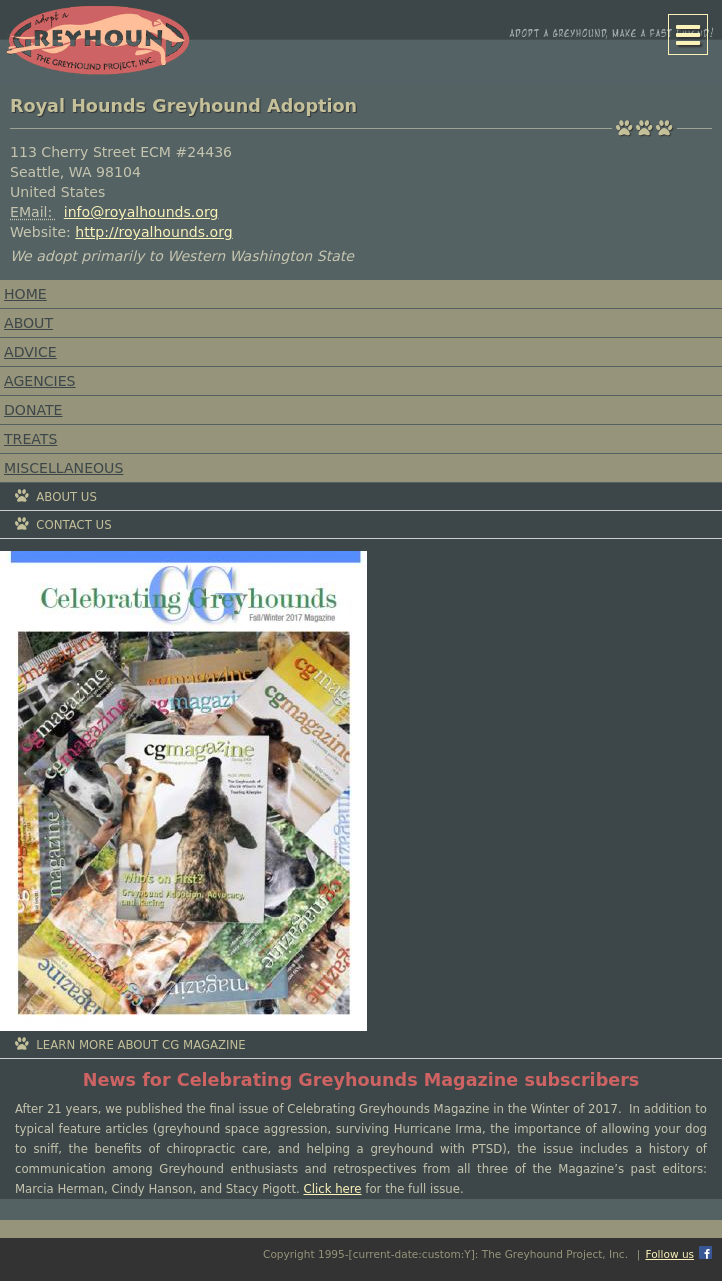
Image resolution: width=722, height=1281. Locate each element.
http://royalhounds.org (153, 232)
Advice (30, 352)
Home (25, 294)
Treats (30, 439)
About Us (66, 497)
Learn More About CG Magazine (140, 1045)
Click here (333, 1189)
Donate (33, 410)
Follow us (669, 1254)
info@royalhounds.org (141, 212)
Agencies (40, 381)
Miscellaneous (63, 468)
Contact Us (73, 525)
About (28, 323)
